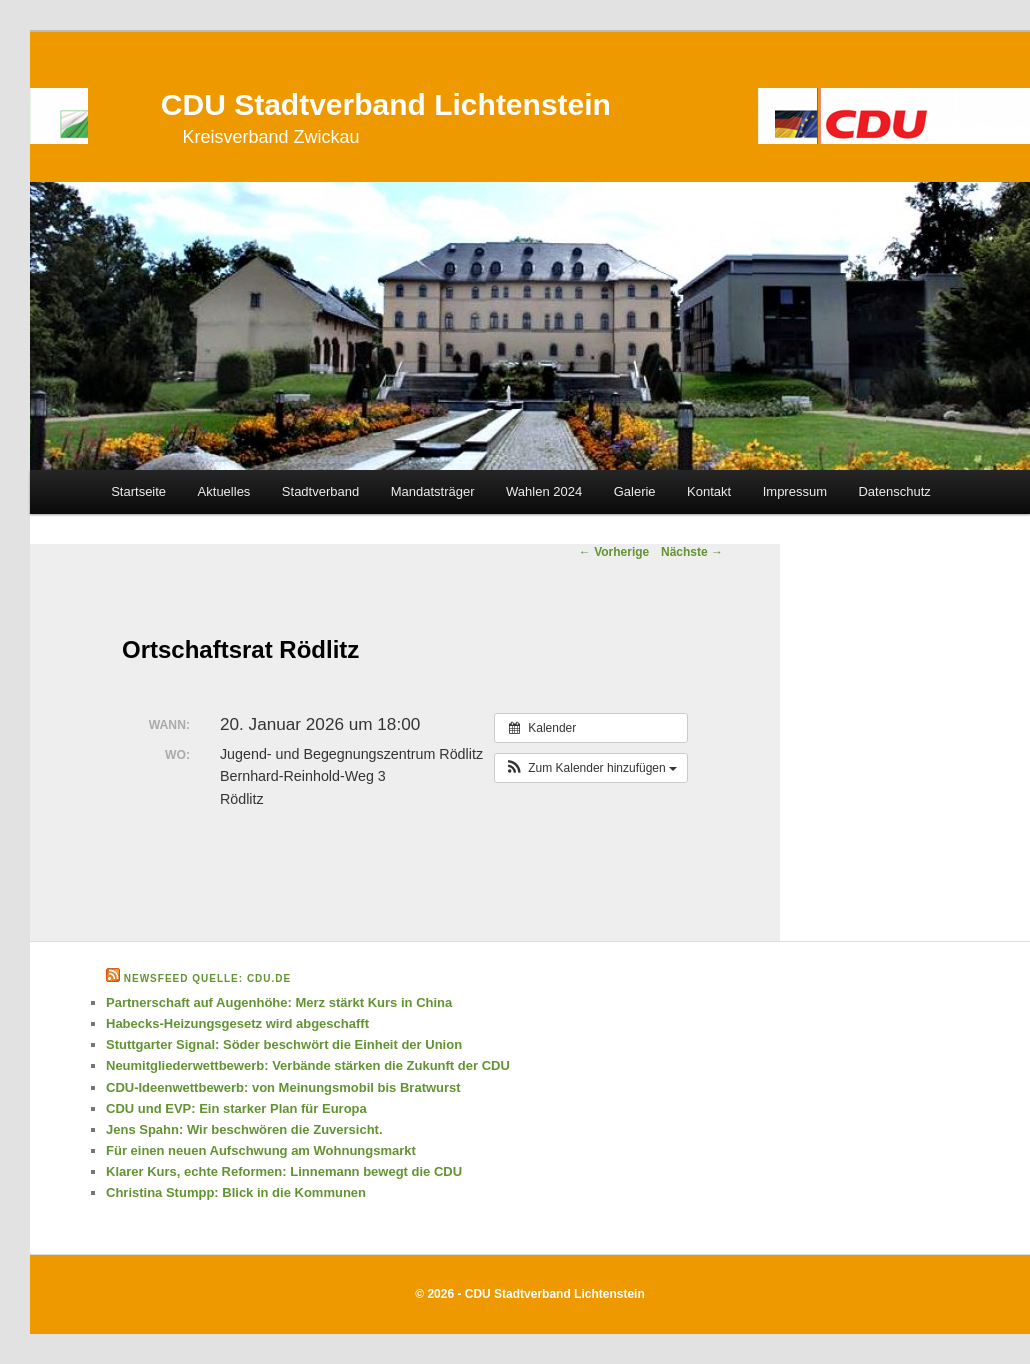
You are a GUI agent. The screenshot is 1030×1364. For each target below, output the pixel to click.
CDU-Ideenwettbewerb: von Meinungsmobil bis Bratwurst (283, 1087)
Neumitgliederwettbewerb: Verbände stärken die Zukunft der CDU (308, 1065)
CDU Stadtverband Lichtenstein (386, 104)
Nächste (692, 552)
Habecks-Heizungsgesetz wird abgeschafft (237, 1023)
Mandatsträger (433, 491)
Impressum (795, 491)
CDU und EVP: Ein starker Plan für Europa (236, 1108)
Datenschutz (894, 491)
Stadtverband (320, 491)
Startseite (138, 491)
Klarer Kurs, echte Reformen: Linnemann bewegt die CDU (284, 1171)
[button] (591, 768)
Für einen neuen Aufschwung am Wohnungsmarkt (261, 1150)
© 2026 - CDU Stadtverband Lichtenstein (530, 1294)
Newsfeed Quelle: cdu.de (207, 978)
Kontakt (709, 491)
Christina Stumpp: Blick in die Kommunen (236, 1192)
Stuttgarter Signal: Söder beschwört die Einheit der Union (284, 1044)
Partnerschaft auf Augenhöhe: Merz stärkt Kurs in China (279, 1002)
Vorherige (614, 552)
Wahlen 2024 (544, 491)
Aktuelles (224, 491)
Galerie (635, 491)
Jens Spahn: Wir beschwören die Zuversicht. (244, 1129)
